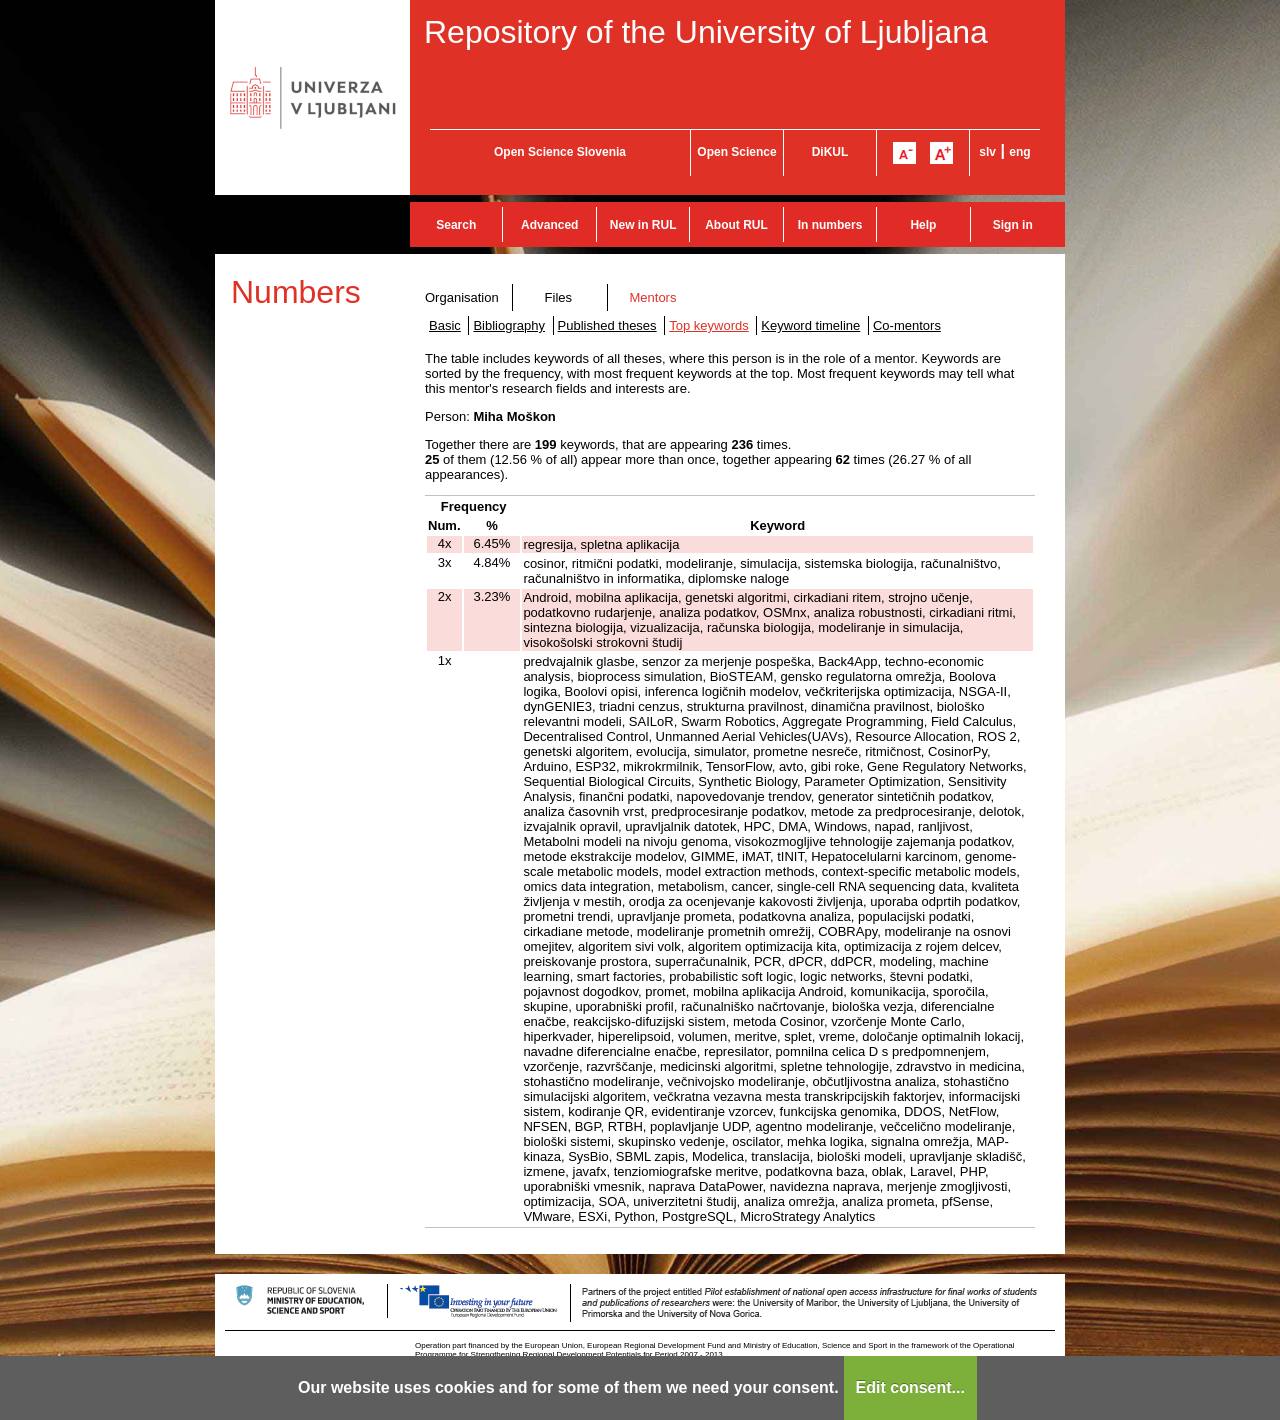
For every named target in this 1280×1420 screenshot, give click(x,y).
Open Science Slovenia (560, 152)
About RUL (736, 225)
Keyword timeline (810, 325)
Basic (445, 325)
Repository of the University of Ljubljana (706, 32)
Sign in (1013, 225)
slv (987, 152)
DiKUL (830, 152)
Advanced (549, 225)
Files (558, 297)
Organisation (462, 297)
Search (456, 225)
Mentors (652, 297)
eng (1019, 152)
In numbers (830, 225)
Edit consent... (910, 1387)
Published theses (607, 325)
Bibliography (509, 325)
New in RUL (643, 225)
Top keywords (708, 325)
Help (923, 225)
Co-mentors (907, 325)
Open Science (736, 152)
